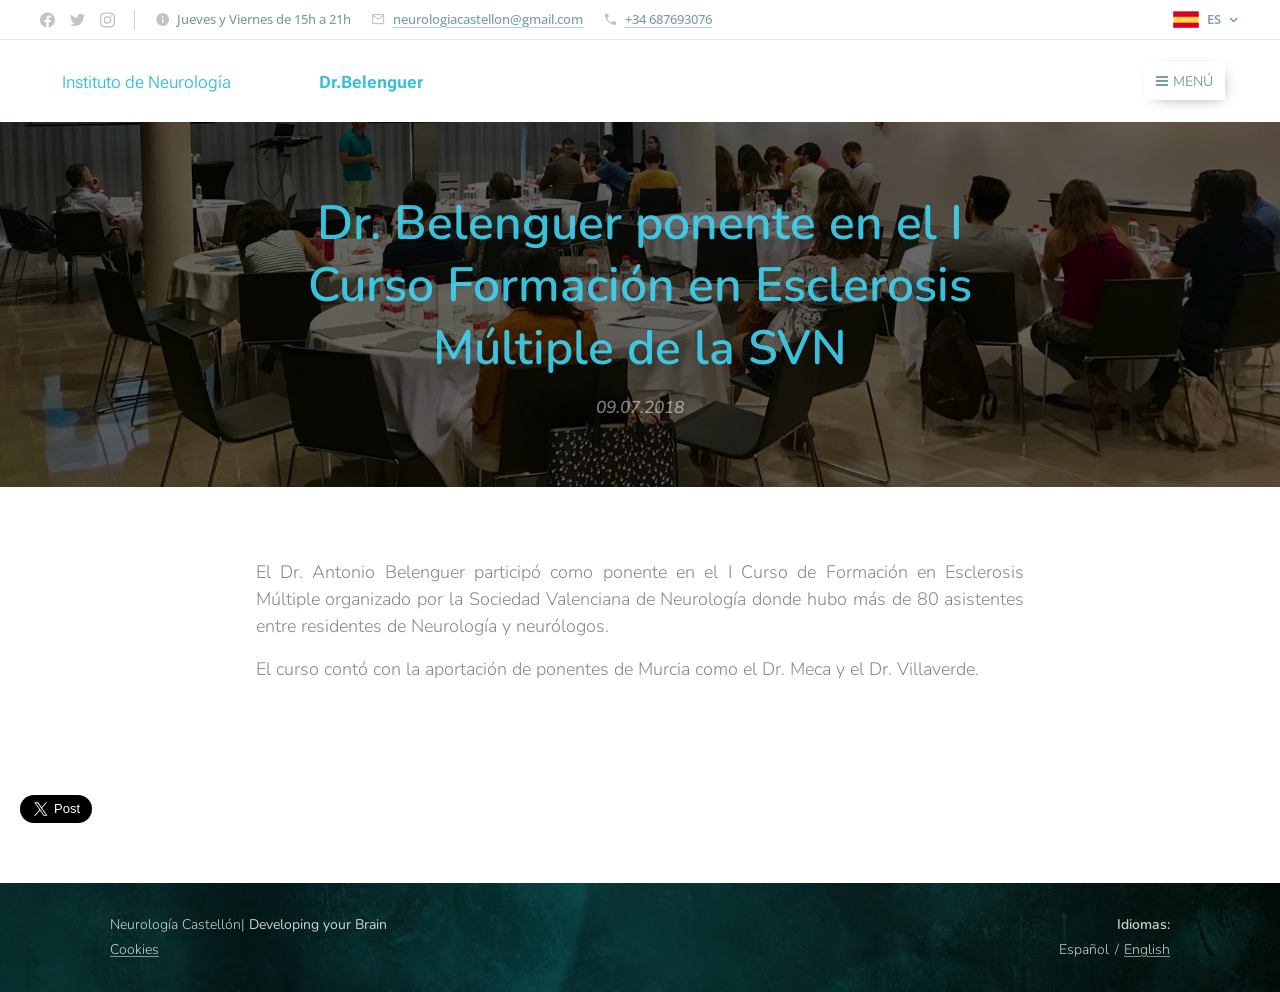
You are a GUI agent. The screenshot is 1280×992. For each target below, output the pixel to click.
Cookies (134, 949)
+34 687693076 (668, 19)
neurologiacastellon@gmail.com (488, 19)
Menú (1184, 81)
